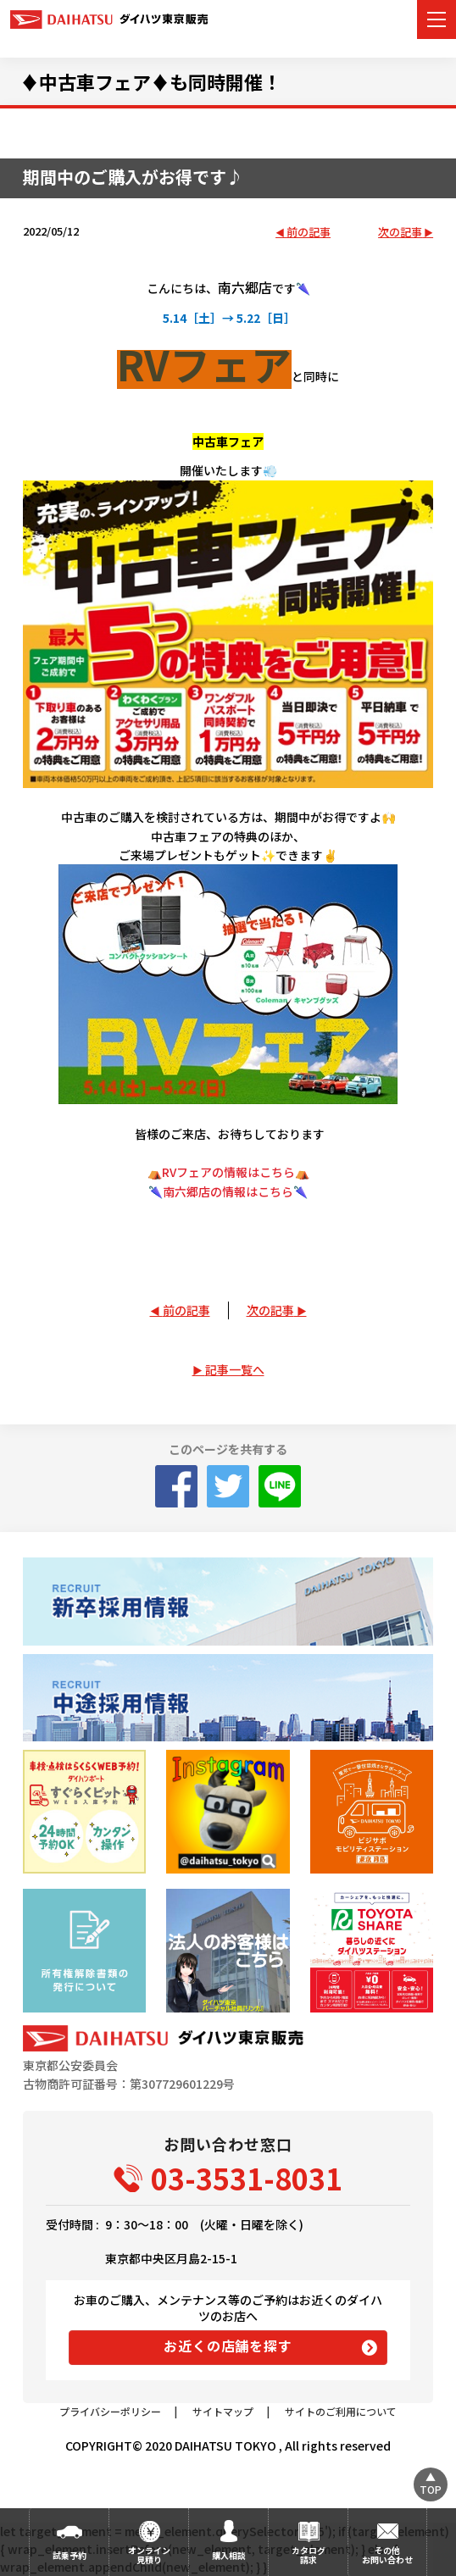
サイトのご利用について (341, 2411)
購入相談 (229, 2555)
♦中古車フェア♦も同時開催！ (150, 81)
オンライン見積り (149, 2555)
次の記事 (400, 232)
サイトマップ (222, 2411)
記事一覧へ (234, 1369)
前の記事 (308, 232)
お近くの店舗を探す (228, 2345)
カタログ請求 (308, 2555)
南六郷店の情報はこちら (228, 1191)
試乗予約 (69, 2555)
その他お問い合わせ (387, 2555)
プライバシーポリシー (110, 2411)
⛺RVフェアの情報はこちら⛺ (228, 1171)
